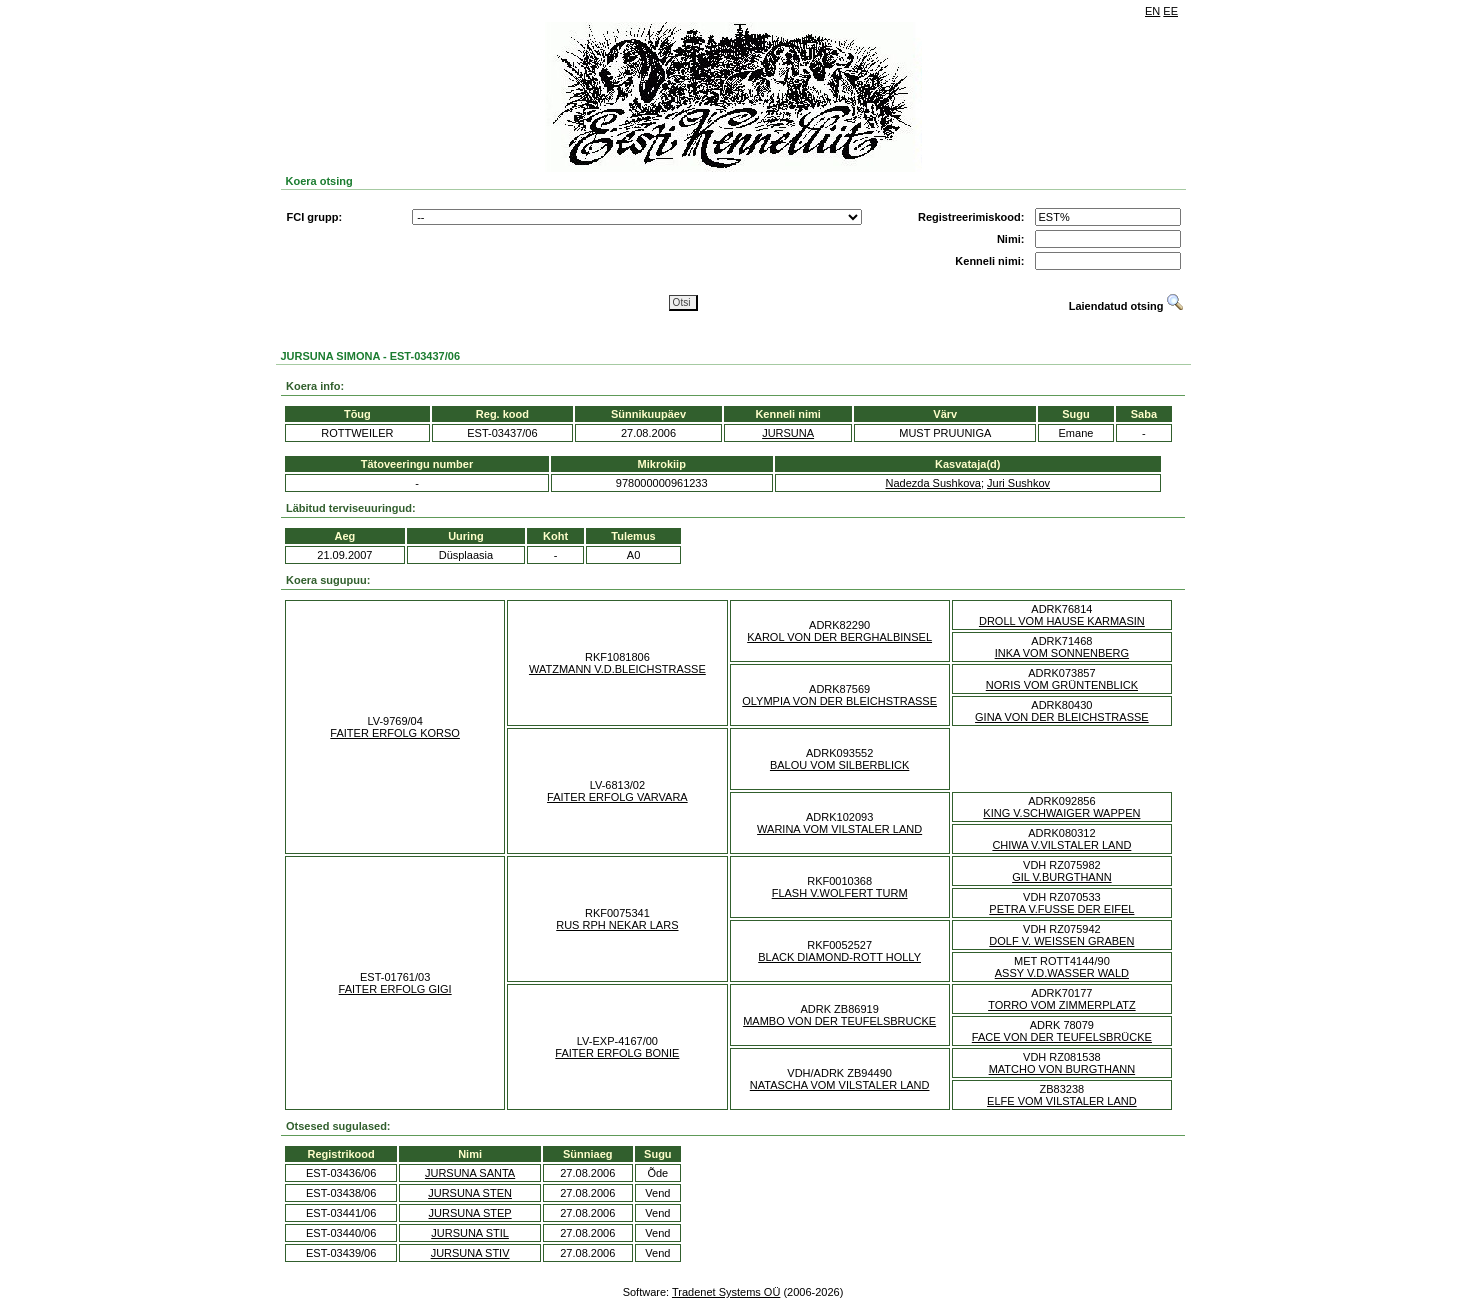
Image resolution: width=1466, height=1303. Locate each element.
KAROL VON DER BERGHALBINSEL (839, 637)
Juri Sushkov (1018, 483)
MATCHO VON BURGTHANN (1062, 1069)
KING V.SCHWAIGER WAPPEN (1061, 813)
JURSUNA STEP (470, 1213)
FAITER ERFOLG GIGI (395, 989)
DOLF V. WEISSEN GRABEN (1061, 941)
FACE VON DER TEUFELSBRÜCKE (1062, 1037)
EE (1170, 11)
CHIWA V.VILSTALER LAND (1061, 845)
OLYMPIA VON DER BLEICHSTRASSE (839, 701)
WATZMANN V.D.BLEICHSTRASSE (617, 669)
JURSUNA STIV (470, 1253)
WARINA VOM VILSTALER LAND (839, 829)
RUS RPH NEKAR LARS (617, 925)
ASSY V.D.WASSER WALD (1062, 973)
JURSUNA (788, 433)
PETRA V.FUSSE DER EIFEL (1061, 909)
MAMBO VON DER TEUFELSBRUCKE (839, 1021)
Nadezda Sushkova (933, 483)
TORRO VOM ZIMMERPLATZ (1062, 1005)
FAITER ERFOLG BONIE (617, 1053)
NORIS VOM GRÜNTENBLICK (1062, 685)
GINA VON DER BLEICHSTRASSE (1062, 717)
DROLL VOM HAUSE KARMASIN (1062, 621)
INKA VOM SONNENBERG (1062, 653)
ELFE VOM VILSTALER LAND (1062, 1101)
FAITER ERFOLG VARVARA (617, 797)
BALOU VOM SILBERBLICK (839, 765)
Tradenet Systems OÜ (726, 1292)
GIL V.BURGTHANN (1061, 877)
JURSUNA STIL (470, 1233)
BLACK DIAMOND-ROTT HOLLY (839, 957)
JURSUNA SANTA (470, 1173)
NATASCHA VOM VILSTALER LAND (840, 1085)
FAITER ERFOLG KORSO (395, 733)
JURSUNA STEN (470, 1193)
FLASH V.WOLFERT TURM (840, 893)
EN (1152, 11)
